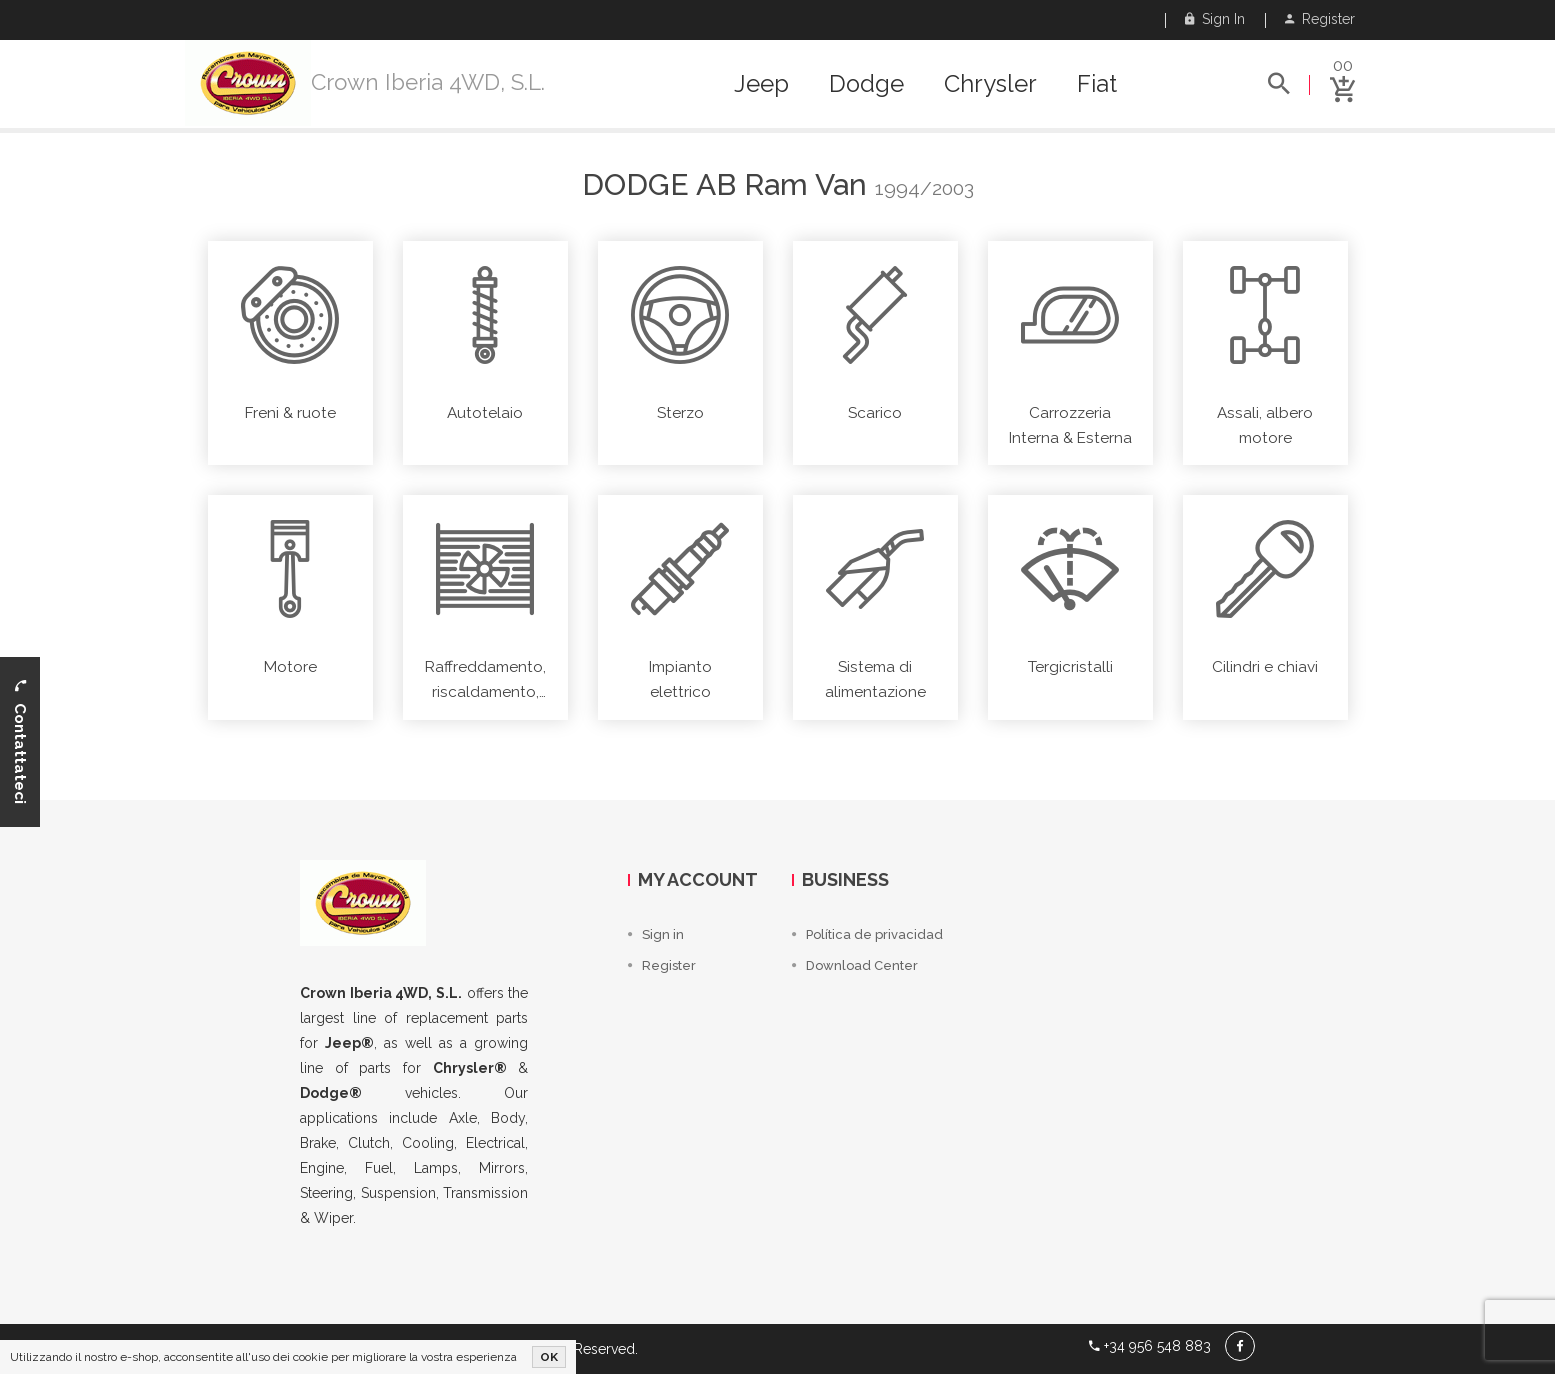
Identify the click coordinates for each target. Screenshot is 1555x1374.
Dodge (866, 84)
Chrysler (990, 84)
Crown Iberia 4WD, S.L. (428, 82)
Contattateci (20, 742)
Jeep (761, 84)
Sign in (1215, 19)
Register (1320, 19)
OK (549, 1357)
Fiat (1097, 84)
